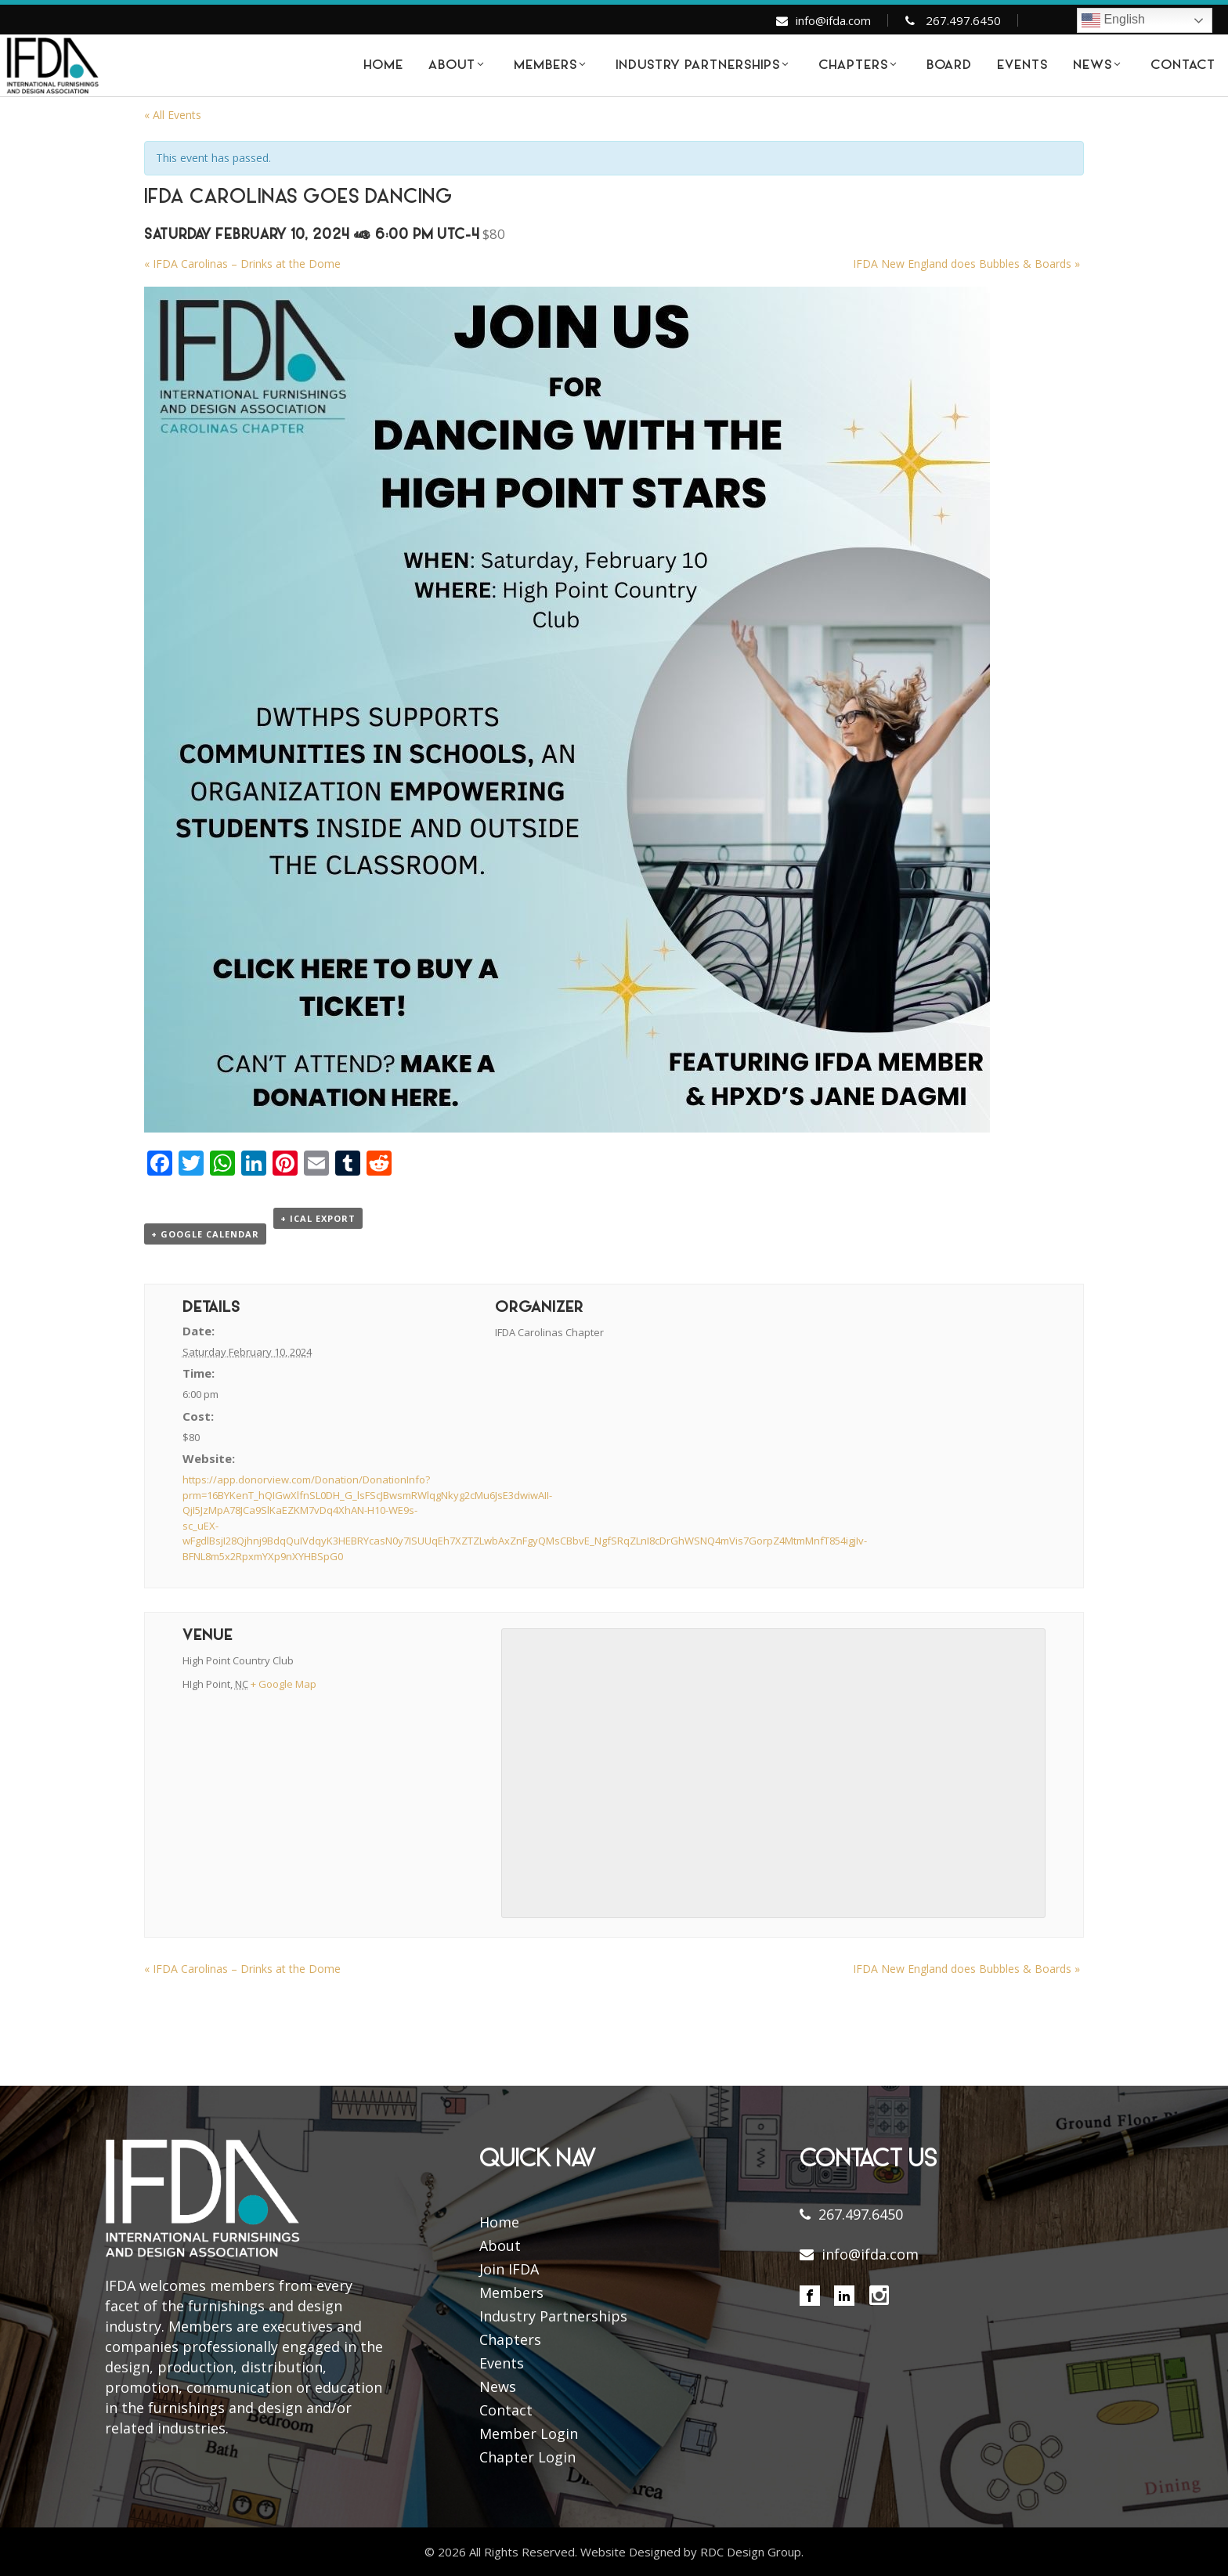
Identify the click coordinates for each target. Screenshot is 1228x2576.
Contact (506, 2410)
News (497, 2386)
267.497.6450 (963, 20)
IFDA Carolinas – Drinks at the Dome (242, 263)
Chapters (510, 2339)
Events (501, 2363)
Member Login (528, 2433)
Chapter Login (527, 2457)
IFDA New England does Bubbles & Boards (966, 263)
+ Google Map (283, 1684)
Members (511, 2292)
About (500, 2245)
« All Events (172, 114)
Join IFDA (509, 2269)
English (1113, 20)
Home (499, 2222)
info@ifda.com (833, 20)
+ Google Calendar (205, 1234)
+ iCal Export (318, 1218)
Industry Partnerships (553, 2316)
